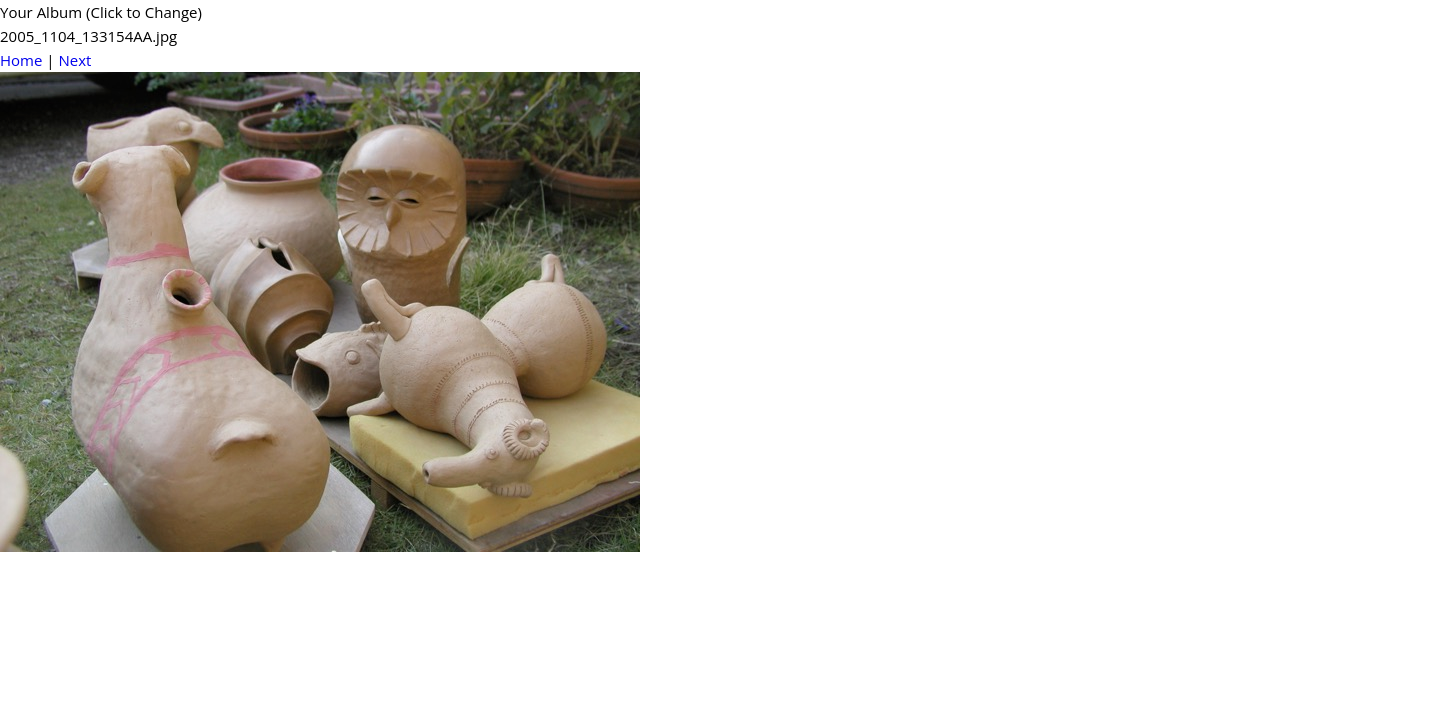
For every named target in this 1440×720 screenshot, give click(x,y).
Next (74, 60)
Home (21, 60)
